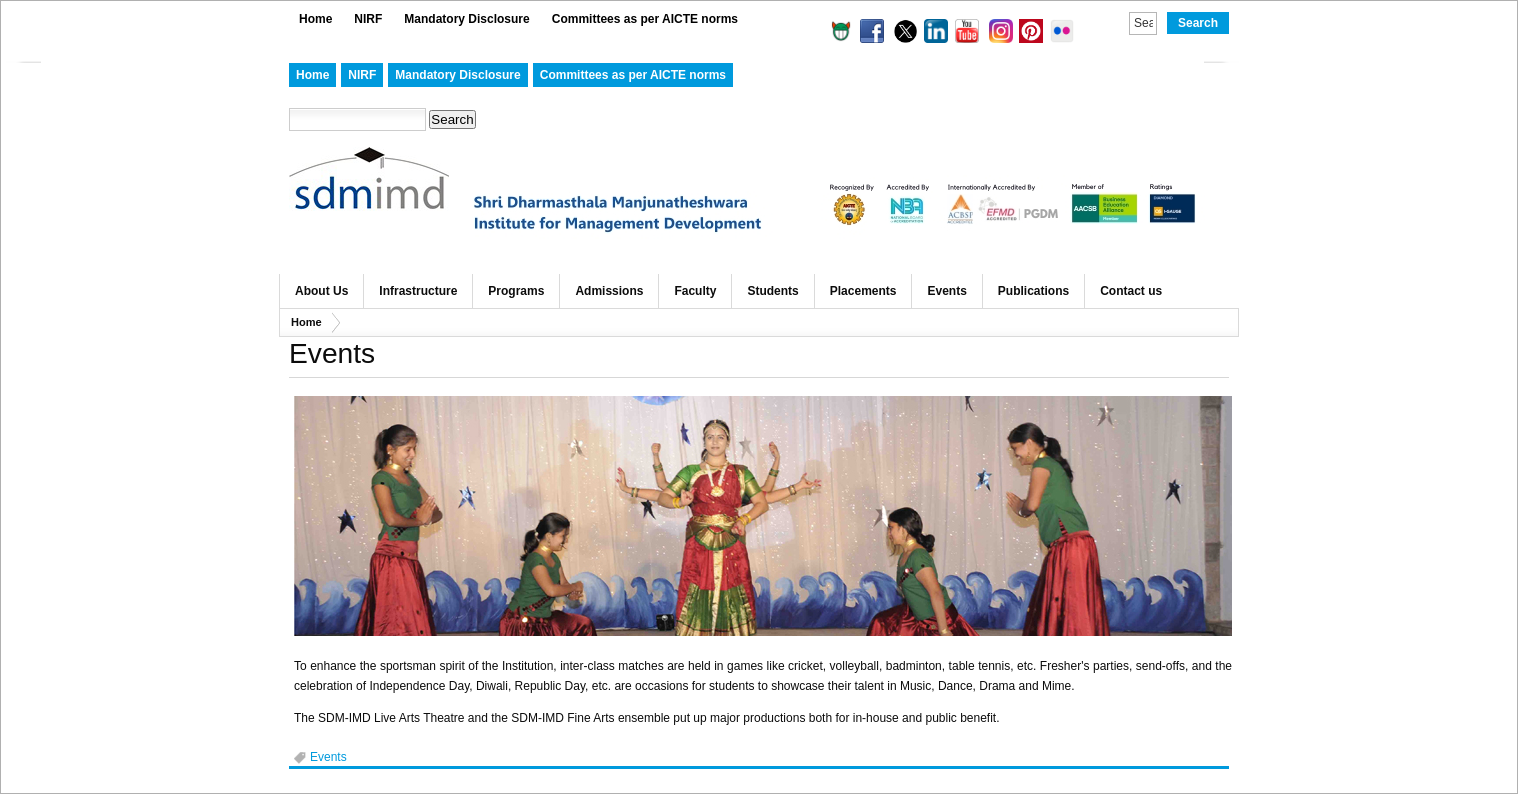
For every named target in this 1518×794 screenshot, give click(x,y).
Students (772, 291)
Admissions (609, 291)
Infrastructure (418, 291)
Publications (1033, 291)
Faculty (695, 291)
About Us (321, 291)
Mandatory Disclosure (466, 19)
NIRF (368, 19)
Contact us (1131, 291)
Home (315, 19)
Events (946, 291)
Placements (863, 291)
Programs (516, 291)
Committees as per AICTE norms (645, 19)
